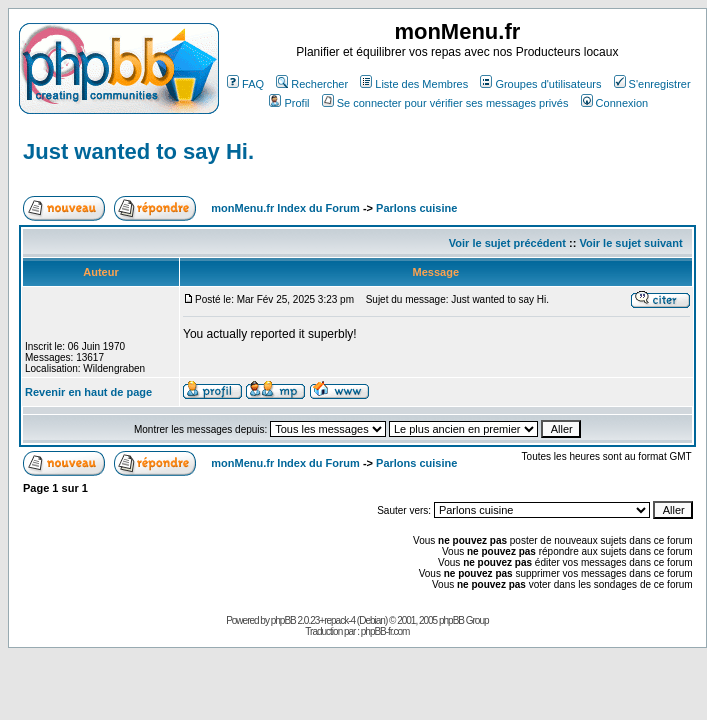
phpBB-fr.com (385, 631)
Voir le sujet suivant (630, 243)
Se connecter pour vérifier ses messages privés (445, 103)
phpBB (283, 620)
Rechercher (312, 84)
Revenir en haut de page (88, 392)
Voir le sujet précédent (507, 243)
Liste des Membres (414, 84)
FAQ (245, 84)
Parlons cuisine (416, 208)
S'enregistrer (652, 84)
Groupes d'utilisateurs (540, 84)
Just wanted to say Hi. (138, 151)
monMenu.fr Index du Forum (285, 208)
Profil (289, 103)
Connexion (615, 103)
